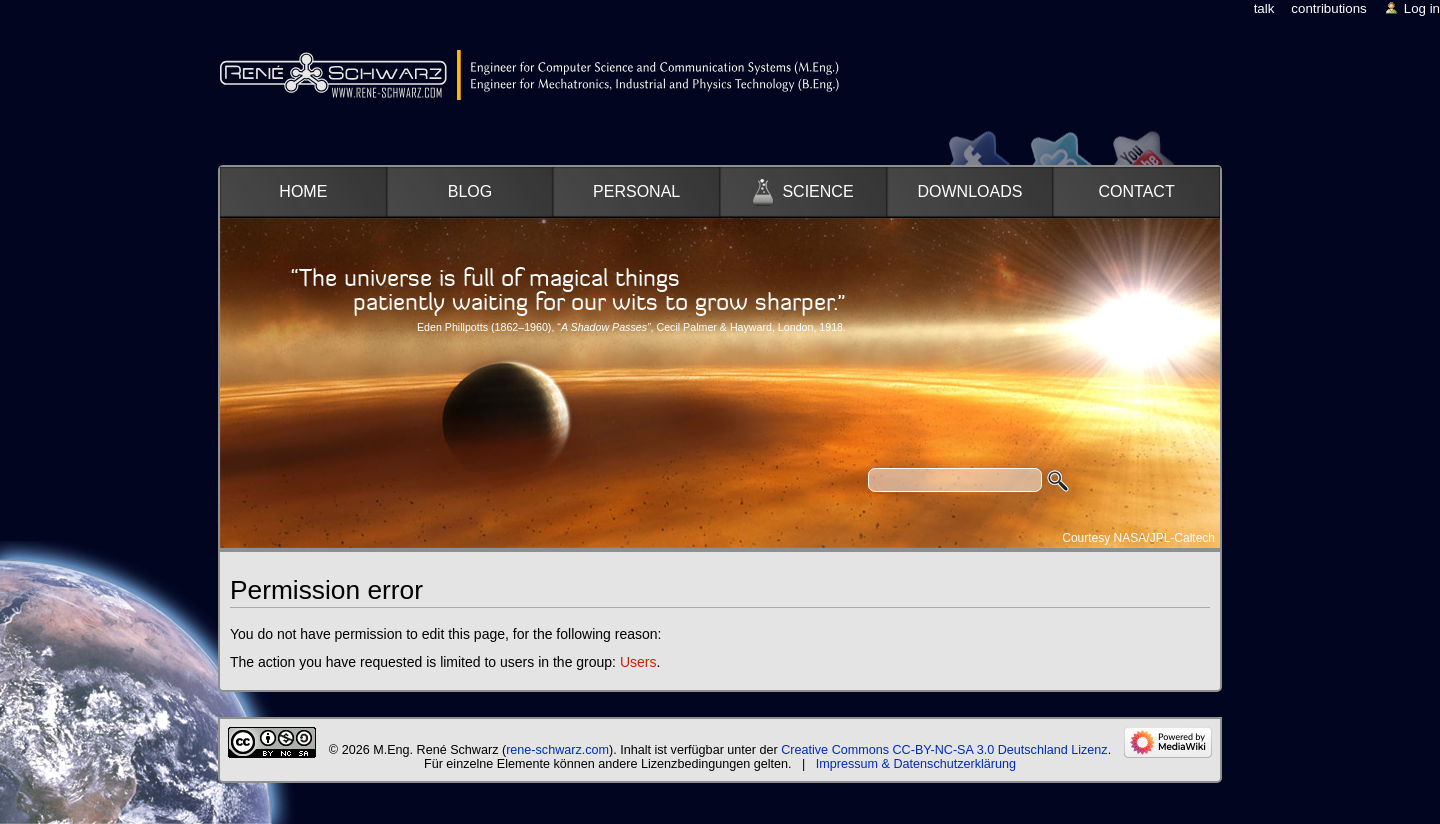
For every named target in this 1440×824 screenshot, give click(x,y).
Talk (1264, 8)
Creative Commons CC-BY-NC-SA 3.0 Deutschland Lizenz (944, 750)
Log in (1422, 8)
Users (638, 662)
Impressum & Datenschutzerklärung (916, 764)
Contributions (1328, 8)
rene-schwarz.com (557, 750)
